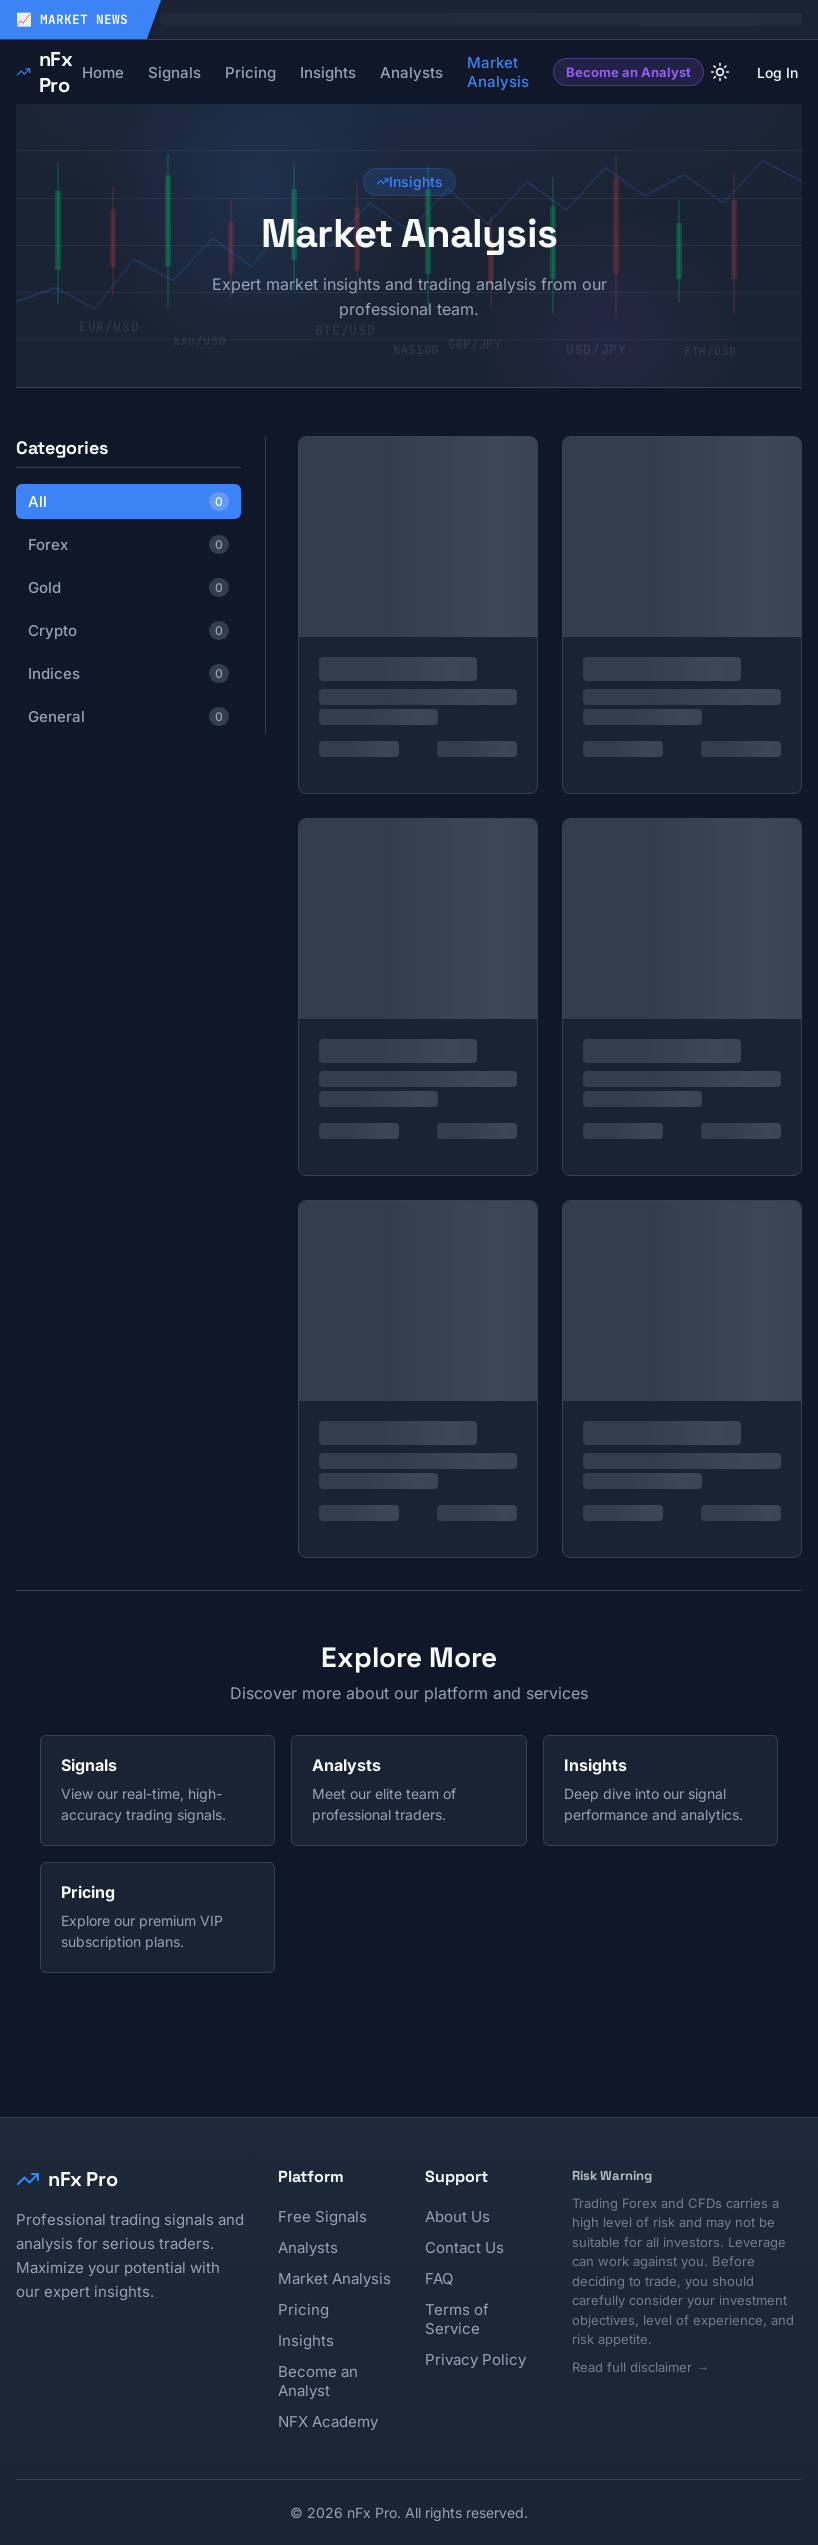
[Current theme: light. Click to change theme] (720, 72)
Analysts (308, 2247)
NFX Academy (328, 2421)
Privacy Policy (475, 2359)
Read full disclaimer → (640, 2367)
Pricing (303, 2309)
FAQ (439, 2278)
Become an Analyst (628, 72)
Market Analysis (334, 2278)
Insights (306, 2340)
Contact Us (464, 2247)
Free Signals (322, 2216)
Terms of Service (457, 2319)
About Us (457, 2216)
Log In (777, 72)
